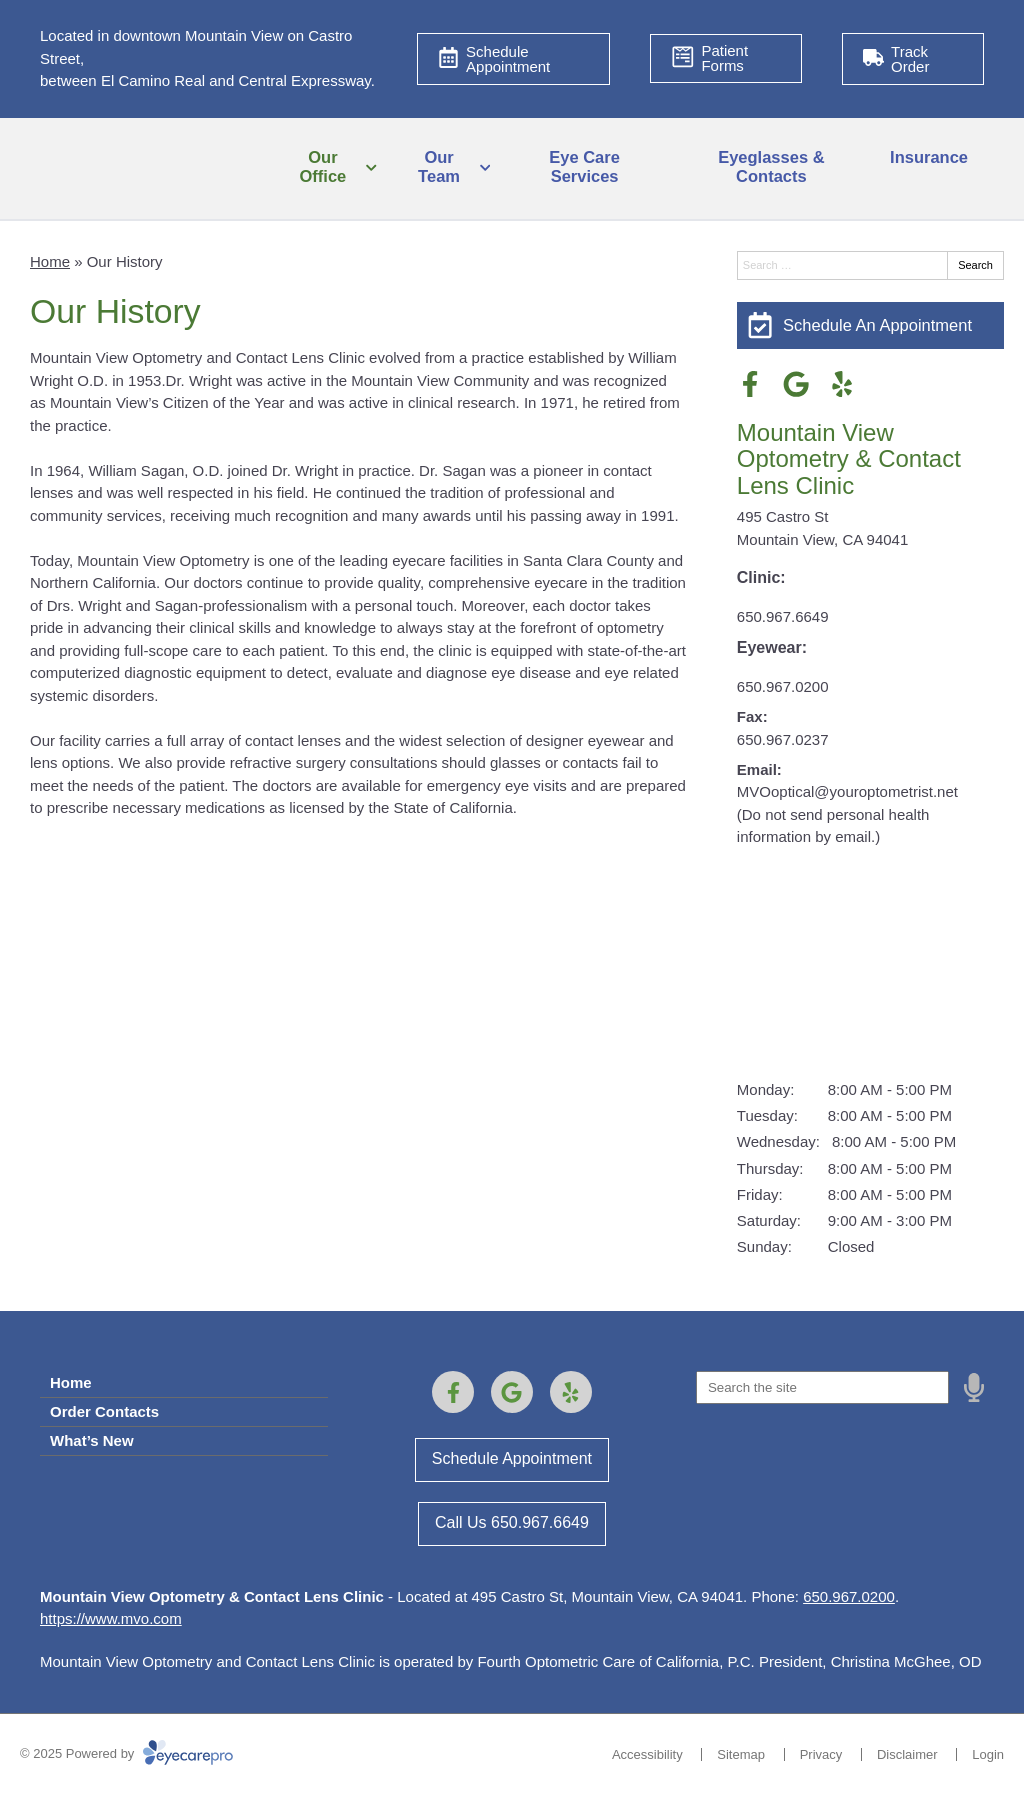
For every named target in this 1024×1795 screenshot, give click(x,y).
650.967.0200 (783, 686)
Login (988, 1754)
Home (50, 261)
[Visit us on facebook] (750, 384)
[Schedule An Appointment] (870, 325)
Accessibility (647, 1754)
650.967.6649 (783, 616)
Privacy (821, 1754)
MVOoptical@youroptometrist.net (847, 791)
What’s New (92, 1440)
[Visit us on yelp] (842, 384)
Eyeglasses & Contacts (771, 167)
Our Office (323, 167)
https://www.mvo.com (111, 1618)
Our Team (439, 167)
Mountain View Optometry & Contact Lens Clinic (849, 459)
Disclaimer (907, 1754)
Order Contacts (104, 1411)
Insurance (929, 157)
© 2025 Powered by (126, 1753)
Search (975, 265)
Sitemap (741, 1754)
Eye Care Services (584, 167)
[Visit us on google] (796, 384)
